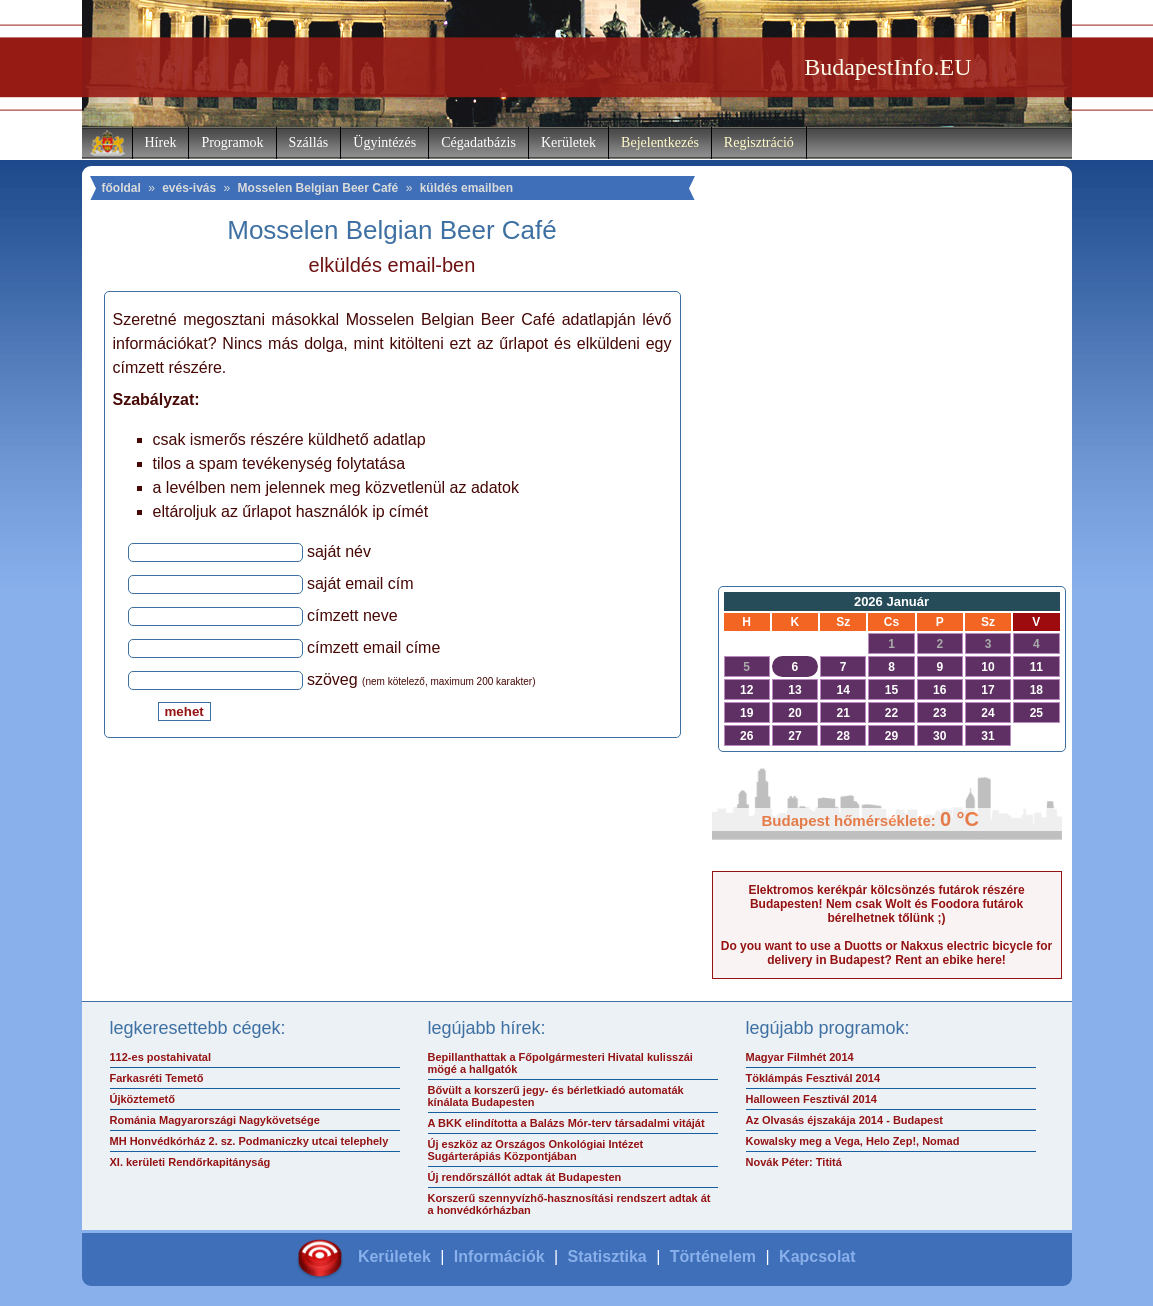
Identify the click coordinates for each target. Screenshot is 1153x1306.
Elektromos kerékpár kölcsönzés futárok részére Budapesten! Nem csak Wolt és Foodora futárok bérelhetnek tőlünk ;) (886, 904)
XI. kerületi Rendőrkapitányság (190, 1162)
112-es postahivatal (161, 1057)
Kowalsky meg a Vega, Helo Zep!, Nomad (853, 1141)
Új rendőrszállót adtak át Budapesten (525, 1177)
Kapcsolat (817, 1256)
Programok (232, 142)
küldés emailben (466, 188)
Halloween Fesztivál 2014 (811, 1099)
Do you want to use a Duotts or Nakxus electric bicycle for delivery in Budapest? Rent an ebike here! (886, 953)
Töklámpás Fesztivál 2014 (813, 1078)
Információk (499, 1256)
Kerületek (568, 142)
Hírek (161, 142)
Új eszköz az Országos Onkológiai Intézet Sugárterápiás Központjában (536, 1150)
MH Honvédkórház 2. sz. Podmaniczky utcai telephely (249, 1141)
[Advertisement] (887, 416)
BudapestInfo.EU (887, 67)
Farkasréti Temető (157, 1078)
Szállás (309, 142)
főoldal (121, 188)
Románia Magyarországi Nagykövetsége (215, 1120)
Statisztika (607, 1256)
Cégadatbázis (478, 142)
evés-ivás (189, 188)
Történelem (713, 1256)
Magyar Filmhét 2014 (800, 1057)
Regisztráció (759, 142)
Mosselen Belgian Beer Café (318, 188)
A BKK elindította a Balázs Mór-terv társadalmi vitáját (566, 1123)
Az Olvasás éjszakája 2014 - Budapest (845, 1120)
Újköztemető (142, 1099)
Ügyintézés (384, 142)
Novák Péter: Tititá (794, 1162)
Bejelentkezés (660, 142)
